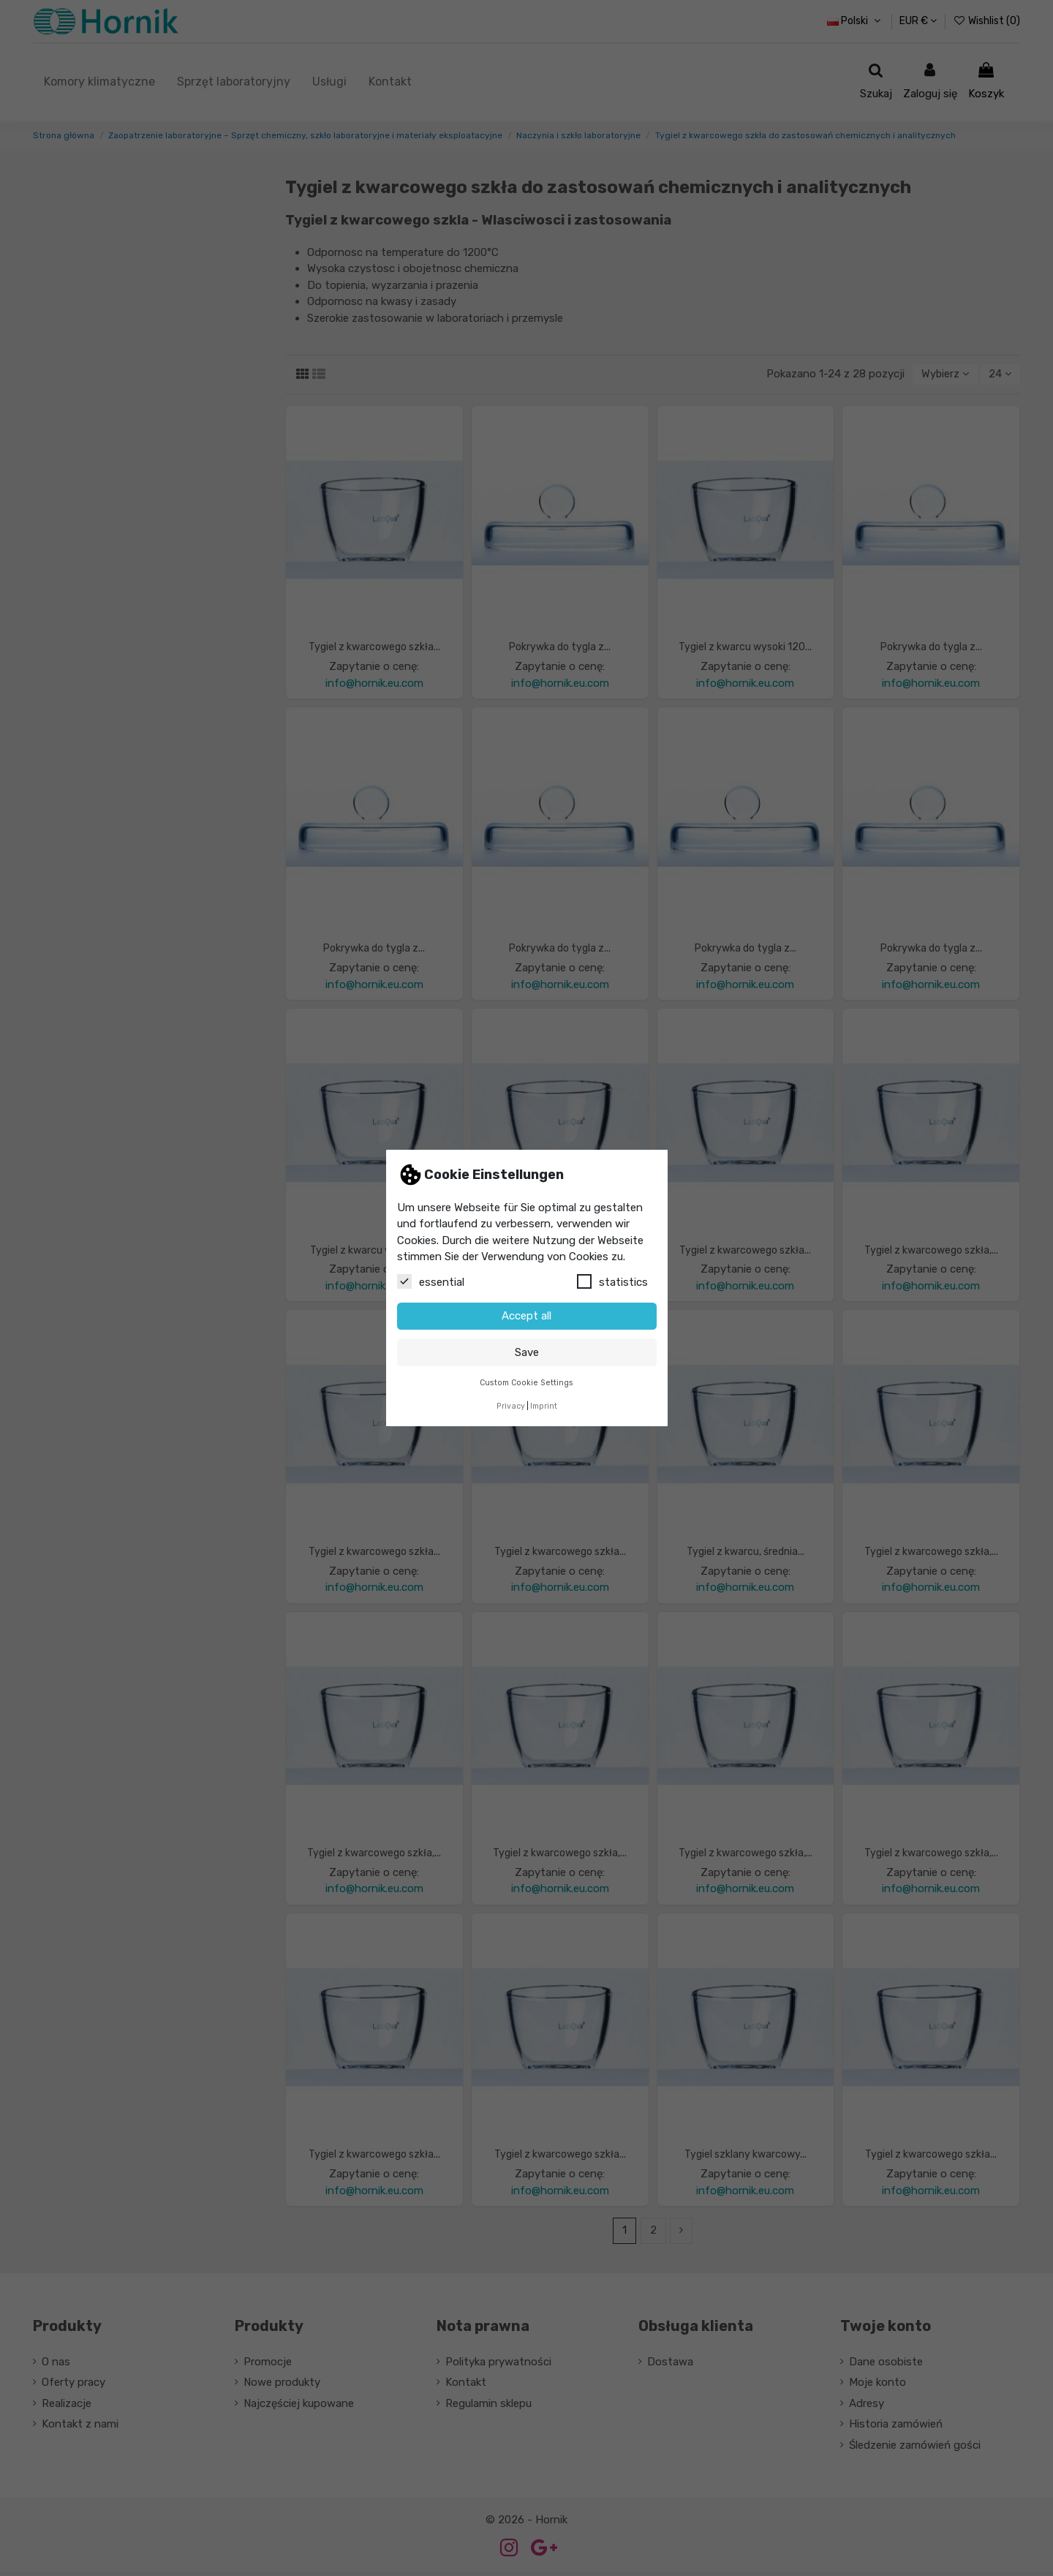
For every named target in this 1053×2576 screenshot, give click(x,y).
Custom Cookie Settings (526, 1382)
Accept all (526, 1315)
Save (527, 1352)
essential (430, 1281)
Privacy (511, 1406)
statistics (612, 1281)
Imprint (543, 1406)
